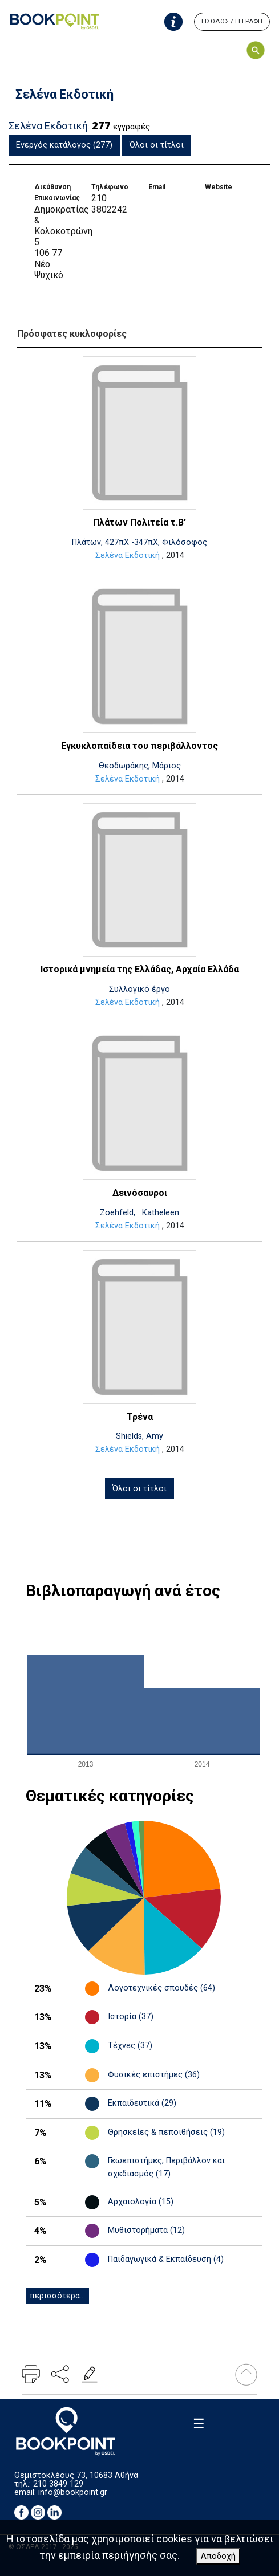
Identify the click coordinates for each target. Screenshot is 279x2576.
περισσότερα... (57, 2296)
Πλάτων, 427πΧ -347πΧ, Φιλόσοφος (139, 542)
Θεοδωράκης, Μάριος (140, 766)
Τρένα (140, 1416)
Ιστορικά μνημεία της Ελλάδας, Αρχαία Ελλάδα (140, 969)
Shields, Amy (139, 1436)
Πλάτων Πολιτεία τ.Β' (139, 522)
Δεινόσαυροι (139, 1192)
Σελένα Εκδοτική (127, 555)
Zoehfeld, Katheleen (139, 1213)
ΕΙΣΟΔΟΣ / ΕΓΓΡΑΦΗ (231, 21)
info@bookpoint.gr (72, 2492)
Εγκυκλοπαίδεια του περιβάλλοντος (139, 745)
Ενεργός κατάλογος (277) (64, 145)
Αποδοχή (218, 2556)
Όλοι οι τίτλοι (157, 145)
